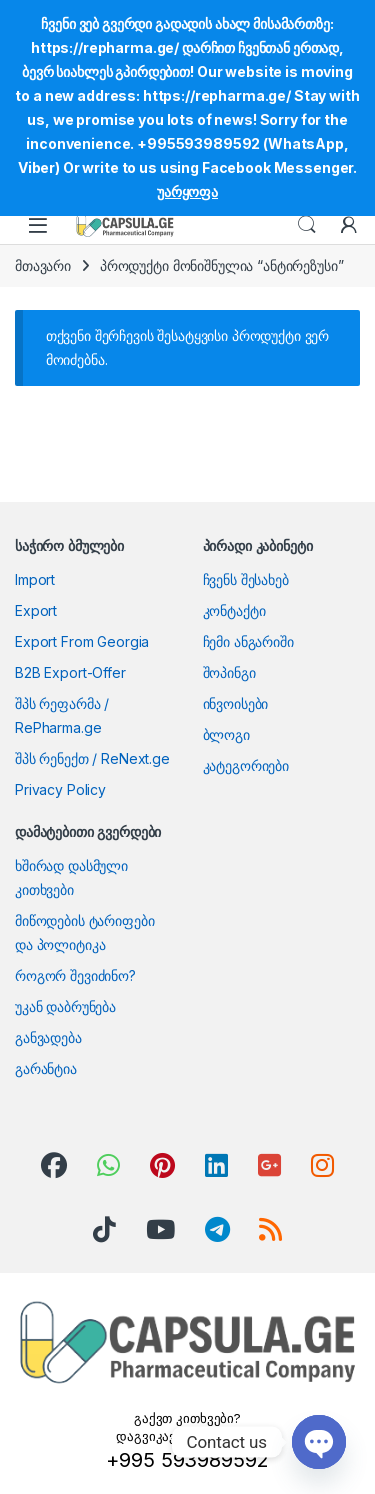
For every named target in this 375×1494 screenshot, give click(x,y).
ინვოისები (236, 703)
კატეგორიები (246, 765)
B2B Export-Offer (70, 672)
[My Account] (349, 225)
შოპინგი (229, 672)
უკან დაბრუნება (65, 1006)
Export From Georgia (82, 641)
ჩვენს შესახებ (246, 579)
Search (307, 225)
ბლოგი (226, 734)
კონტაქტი (234, 610)
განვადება (48, 1037)
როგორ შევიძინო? (75, 975)
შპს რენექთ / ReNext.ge (92, 758)
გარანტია (46, 1068)
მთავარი (43, 265)
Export (36, 610)
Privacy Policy (60, 789)
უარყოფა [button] (187, 191)
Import (35, 579)
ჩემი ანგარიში (248, 641)
